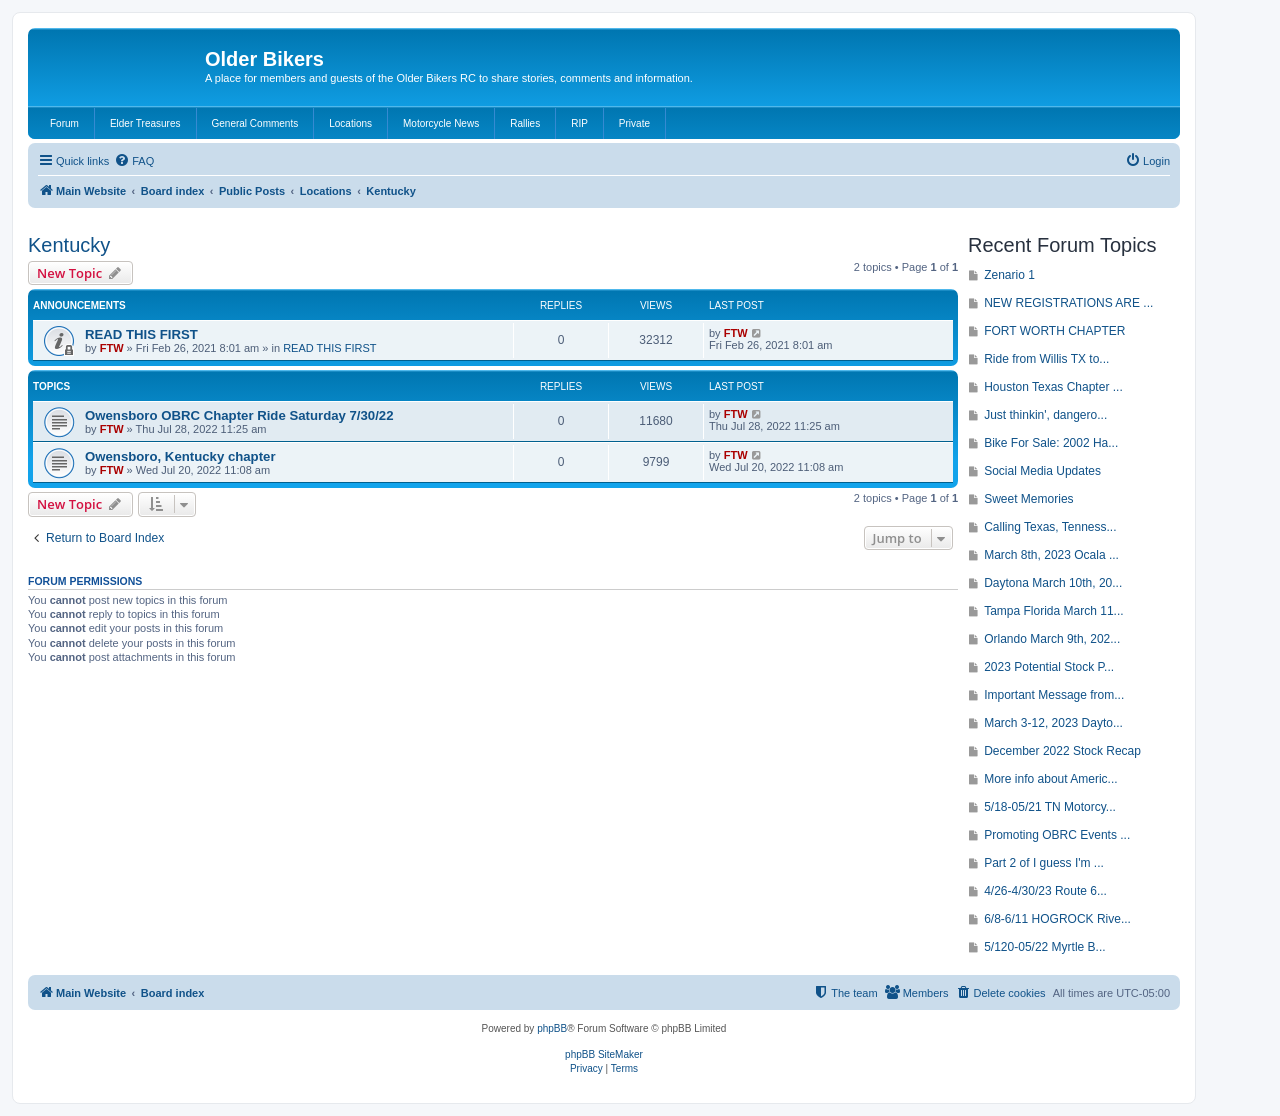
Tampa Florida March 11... (1053, 611)
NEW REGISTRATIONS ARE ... (1068, 303)
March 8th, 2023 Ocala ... (1051, 555)
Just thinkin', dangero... (1045, 415)
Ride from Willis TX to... (1046, 359)
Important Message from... (1054, 695)
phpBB (552, 1028)
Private (634, 123)
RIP (579, 123)
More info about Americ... (1050, 779)
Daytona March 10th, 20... (1053, 583)
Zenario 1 (1009, 275)
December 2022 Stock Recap (1062, 751)
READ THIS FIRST (141, 334)
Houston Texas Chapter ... (1053, 387)
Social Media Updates (1042, 471)
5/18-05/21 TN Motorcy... (1050, 807)
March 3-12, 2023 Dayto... (1053, 723)
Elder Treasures (145, 123)
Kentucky (69, 245)
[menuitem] (134, 161)
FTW (112, 348)
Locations (350, 123)
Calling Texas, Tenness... (1050, 527)
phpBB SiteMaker (604, 1054)
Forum (64, 123)
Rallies (525, 123)
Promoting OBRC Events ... (1057, 835)
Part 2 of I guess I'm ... (1044, 863)
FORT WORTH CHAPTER (1054, 331)
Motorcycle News (441, 123)
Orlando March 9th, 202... (1052, 639)
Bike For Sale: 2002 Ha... (1051, 443)
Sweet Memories (1028, 499)
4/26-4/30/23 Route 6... (1045, 891)
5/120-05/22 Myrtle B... (1044, 947)
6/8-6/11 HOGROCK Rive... (1057, 919)
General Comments (255, 123)
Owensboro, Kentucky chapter (180, 456)
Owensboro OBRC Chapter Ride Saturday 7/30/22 (239, 415)
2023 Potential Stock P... (1049, 667)
